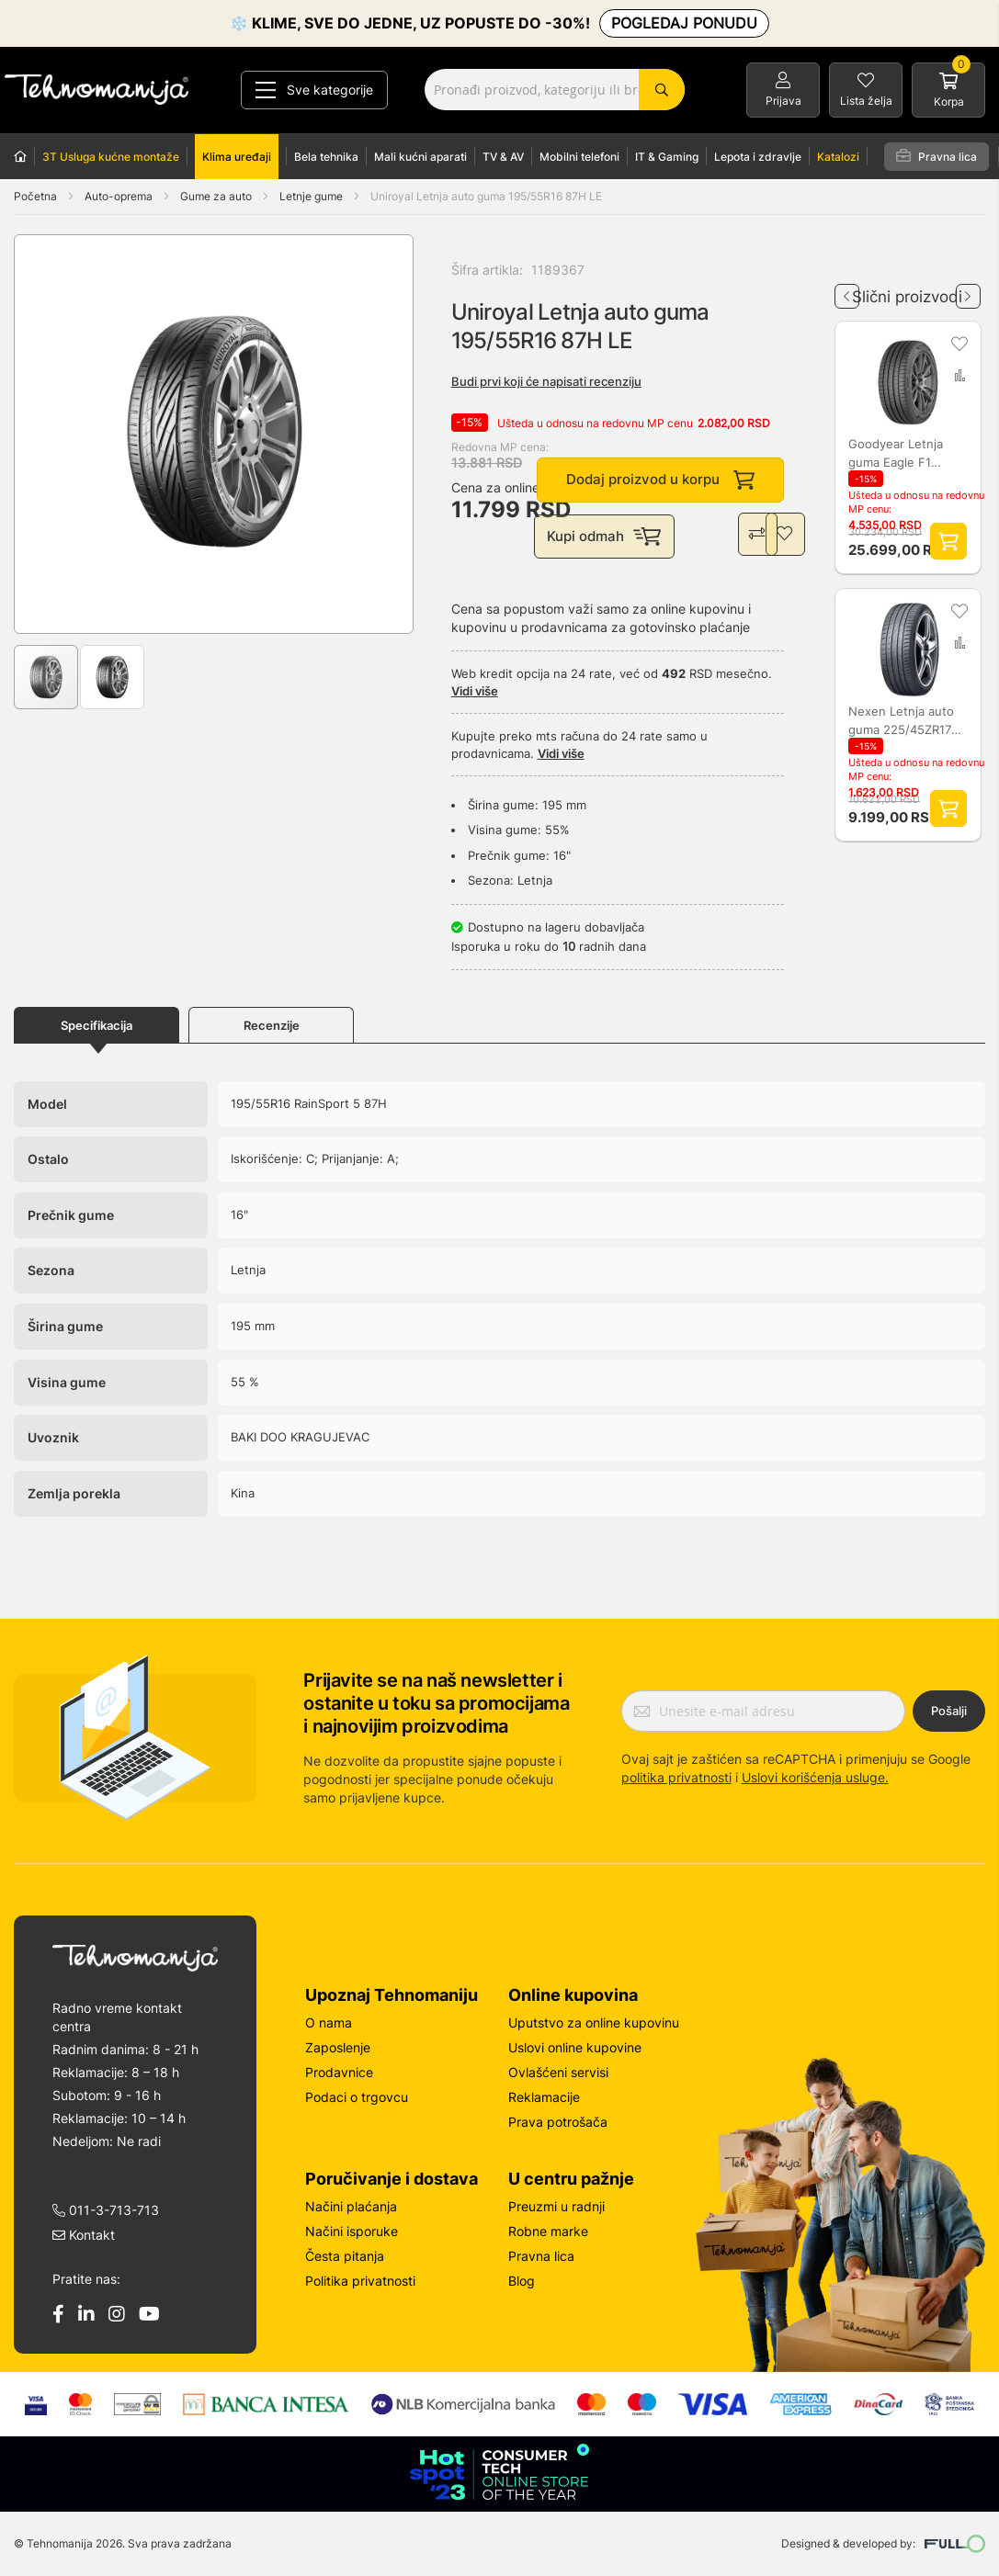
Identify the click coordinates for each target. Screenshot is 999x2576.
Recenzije (272, 1028)
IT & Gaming (666, 157)
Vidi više (474, 693)
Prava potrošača (557, 2122)
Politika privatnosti (360, 2280)
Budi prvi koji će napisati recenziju (546, 381)
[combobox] (555, 89)
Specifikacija (96, 1028)
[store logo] (96, 89)
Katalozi (838, 157)
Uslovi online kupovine (574, 2047)
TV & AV (503, 157)
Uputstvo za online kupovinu (593, 2022)
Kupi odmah (606, 538)
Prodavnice (339, 2072)
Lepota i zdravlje (757, 157)
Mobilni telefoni (579, 157)
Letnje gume (312, 196)
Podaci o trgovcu (356, 2097)
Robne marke (548, 2231)
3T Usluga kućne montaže (110, 157)
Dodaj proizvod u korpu (660, 481)
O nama (328, 2022)
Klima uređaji (236, 157)
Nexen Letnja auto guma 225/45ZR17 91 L (902, 721)
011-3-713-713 (105, 2210)
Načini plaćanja (351, 2206)
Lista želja (866, 100)
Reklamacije (544, 2097)
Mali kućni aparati (420, 157)
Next (968, 289)
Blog (521, 2280)
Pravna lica (936, 156)
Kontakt (83, 2235)
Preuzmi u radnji (556, 2206)
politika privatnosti (676, 1777)
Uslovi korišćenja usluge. (815, 1777)
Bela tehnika (326, 157)
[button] (51, 434)
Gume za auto (217, 196)
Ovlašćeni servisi (558, 2072)
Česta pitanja (344, 2256)
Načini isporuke (351, 2231)
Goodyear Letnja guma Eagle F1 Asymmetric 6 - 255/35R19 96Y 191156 (896, 452)
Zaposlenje (337, 2047)
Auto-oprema (120, 196)
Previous (846, 289)
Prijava (783, 100)
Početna (35, 196)
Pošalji (949, 1711)
